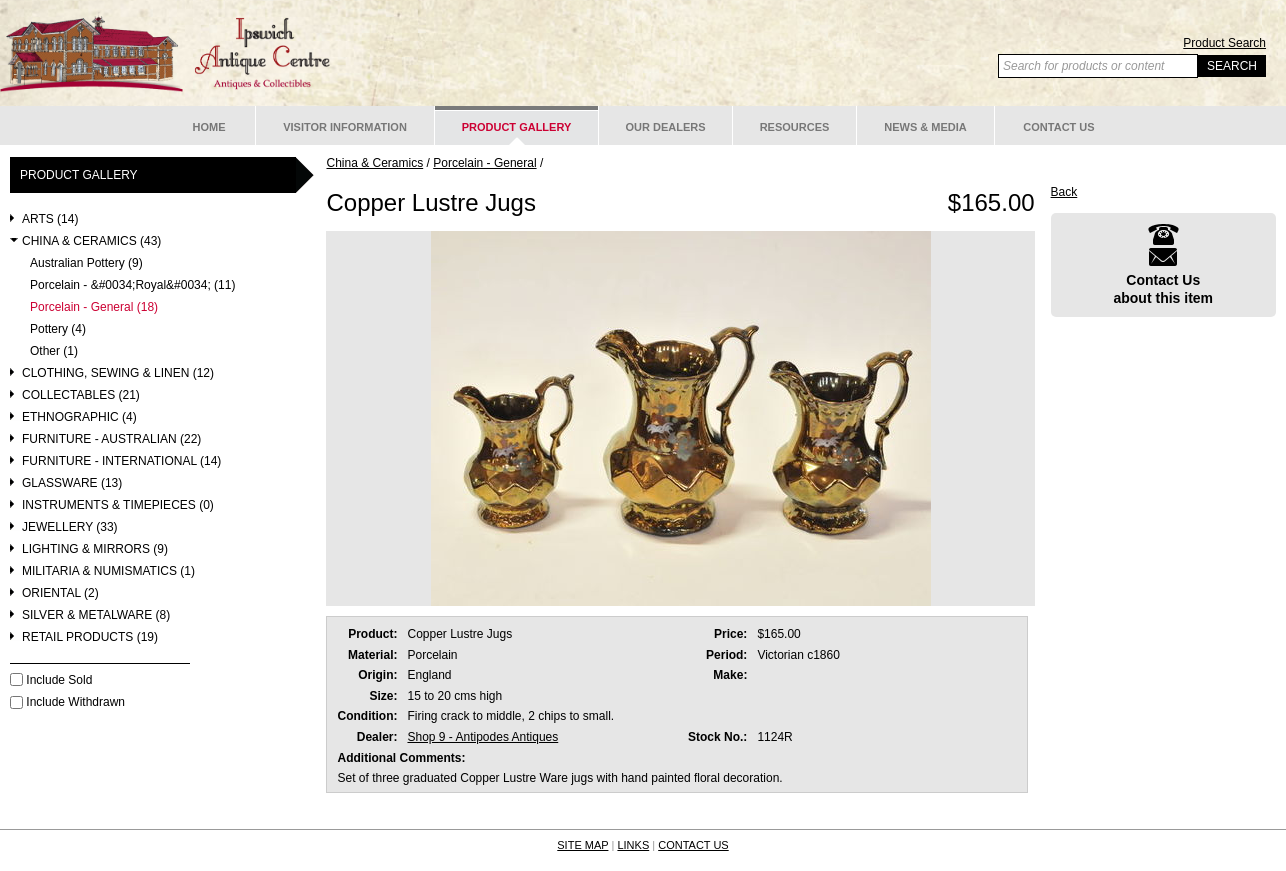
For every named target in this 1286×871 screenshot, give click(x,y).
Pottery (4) (58, 329)
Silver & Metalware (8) (96, 615)
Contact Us (1058, 127)
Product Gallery (517, 127)
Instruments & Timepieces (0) (118, 505)
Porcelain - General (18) (94, 307)
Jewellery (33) (70, 527)
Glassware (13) (72, 483)
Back (1064, 192)
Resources (795, 127)
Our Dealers (665, 127)
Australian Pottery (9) (86, 263)
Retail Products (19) (90, 637)
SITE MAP (582, 845)
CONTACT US (693, 845)
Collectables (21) (81, 395)
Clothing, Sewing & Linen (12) (118, 373)
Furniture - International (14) (121, 461)
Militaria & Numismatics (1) (108, 571)
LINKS (633, 845)
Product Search (1224, 43)
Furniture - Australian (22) (111, 439)
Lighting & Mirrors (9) (95, 549)
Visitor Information (345, 127)
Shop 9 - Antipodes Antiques (482, 737)
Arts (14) (50, 219)
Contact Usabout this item (1163, 264)
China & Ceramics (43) (91, 241)
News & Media (925, 127)
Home (209, 127)
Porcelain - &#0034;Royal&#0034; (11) (132, 285)
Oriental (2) (60, 593)
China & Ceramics (374, 163)
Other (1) (54, 351)
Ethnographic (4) (79, 417)
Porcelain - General (484, 163)
